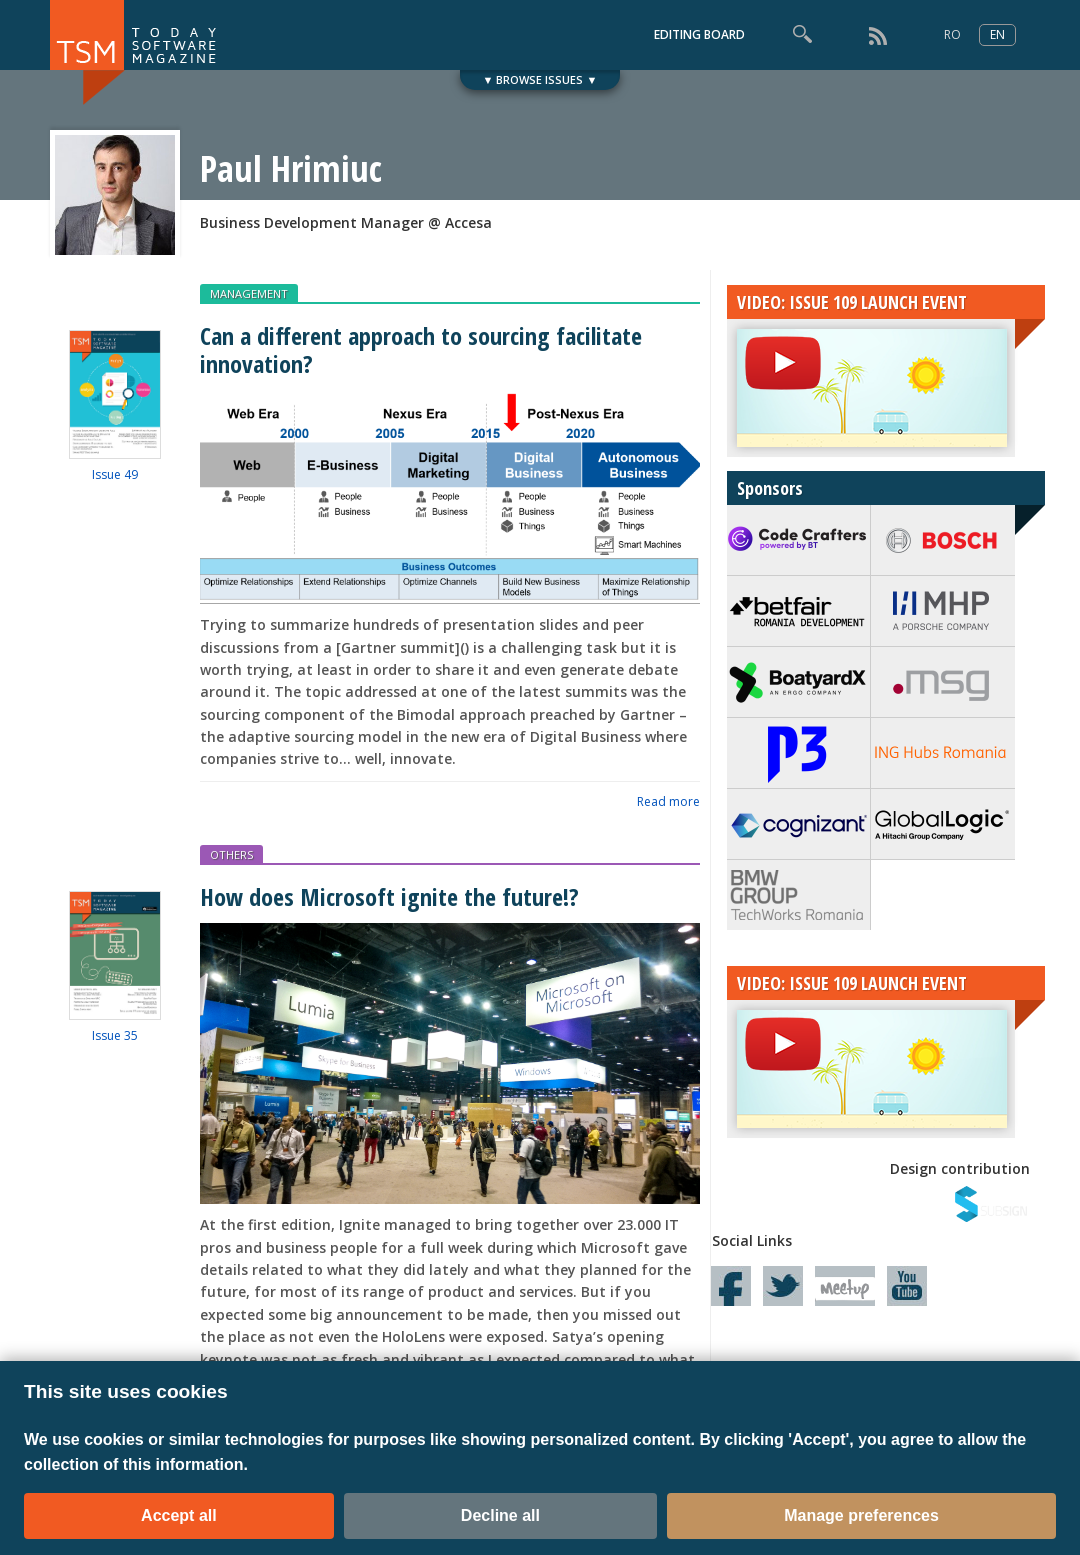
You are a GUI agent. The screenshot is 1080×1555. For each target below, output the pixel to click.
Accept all (179, 1515)
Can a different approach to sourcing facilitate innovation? (421, 349)
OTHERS (231, 854)
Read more (668, 801)
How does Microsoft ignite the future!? (389, 896)
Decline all (500, 1515)
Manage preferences (861, 1515)
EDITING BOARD (699, 34)
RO (952, 34)
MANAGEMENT (249, 293)
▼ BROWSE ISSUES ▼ (540, 79)
